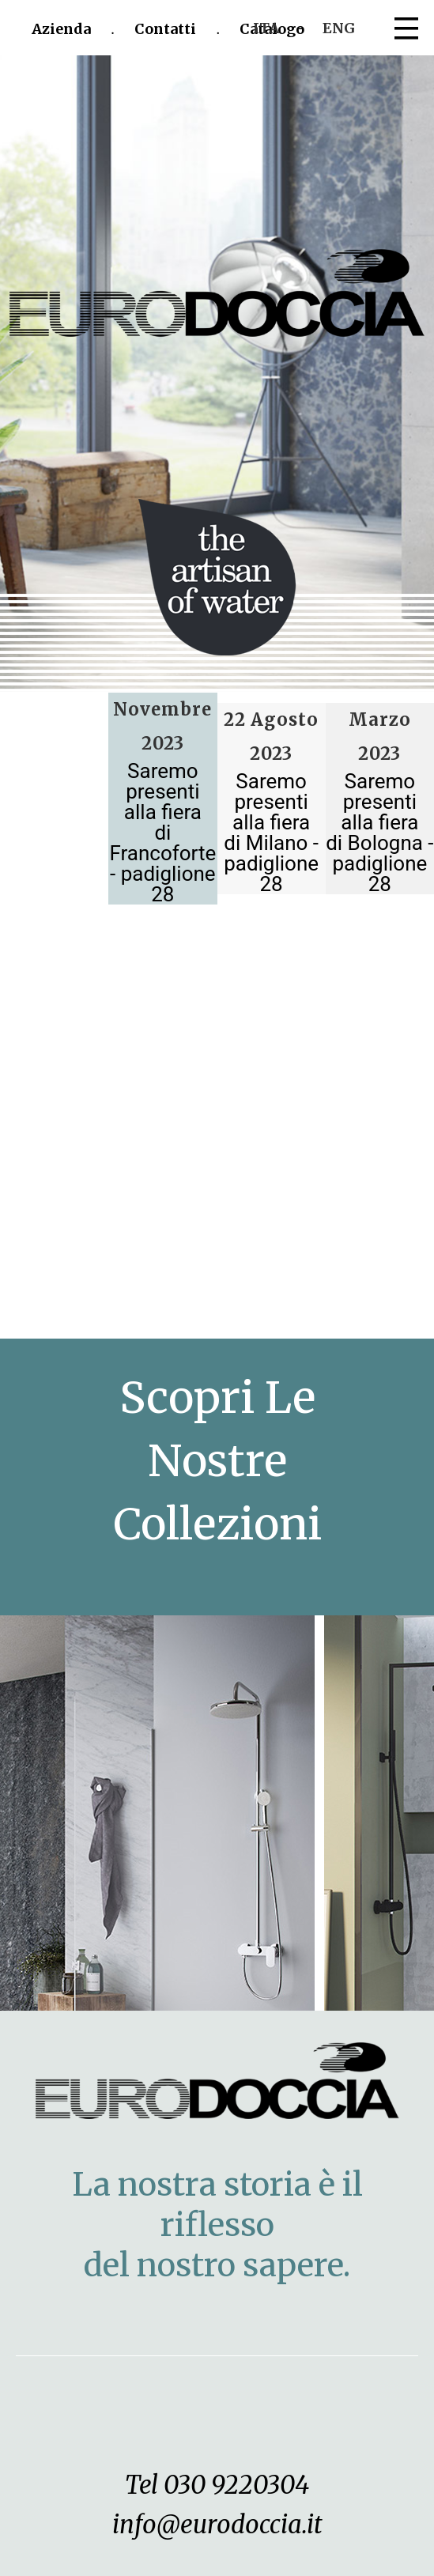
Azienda (61, 29)
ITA (266, 28)
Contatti (165, 29)
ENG (339, 28)
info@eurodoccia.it (217, 2524)
